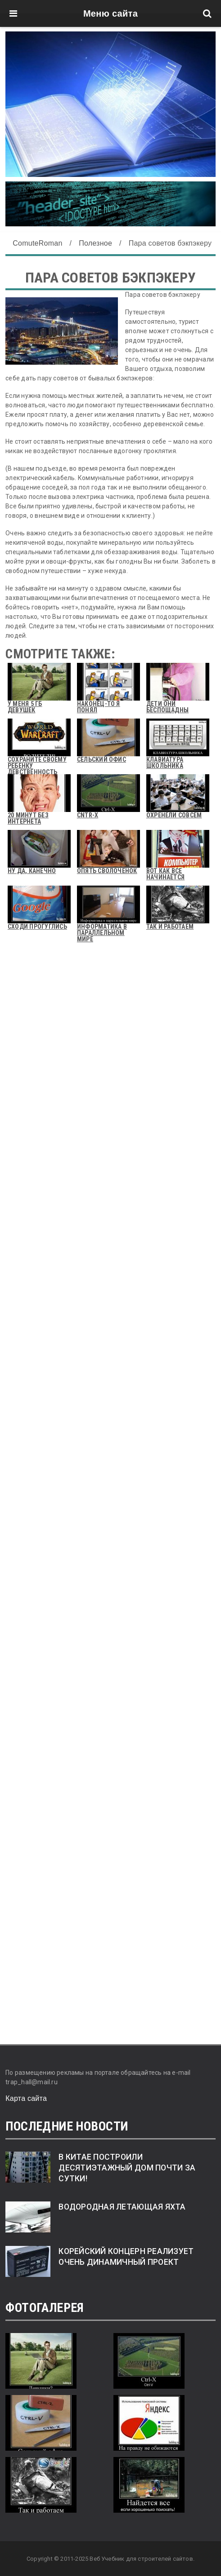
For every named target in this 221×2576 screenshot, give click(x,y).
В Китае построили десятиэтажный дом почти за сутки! (127, 2168)
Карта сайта (26, 2098)
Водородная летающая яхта (122, 2206)
